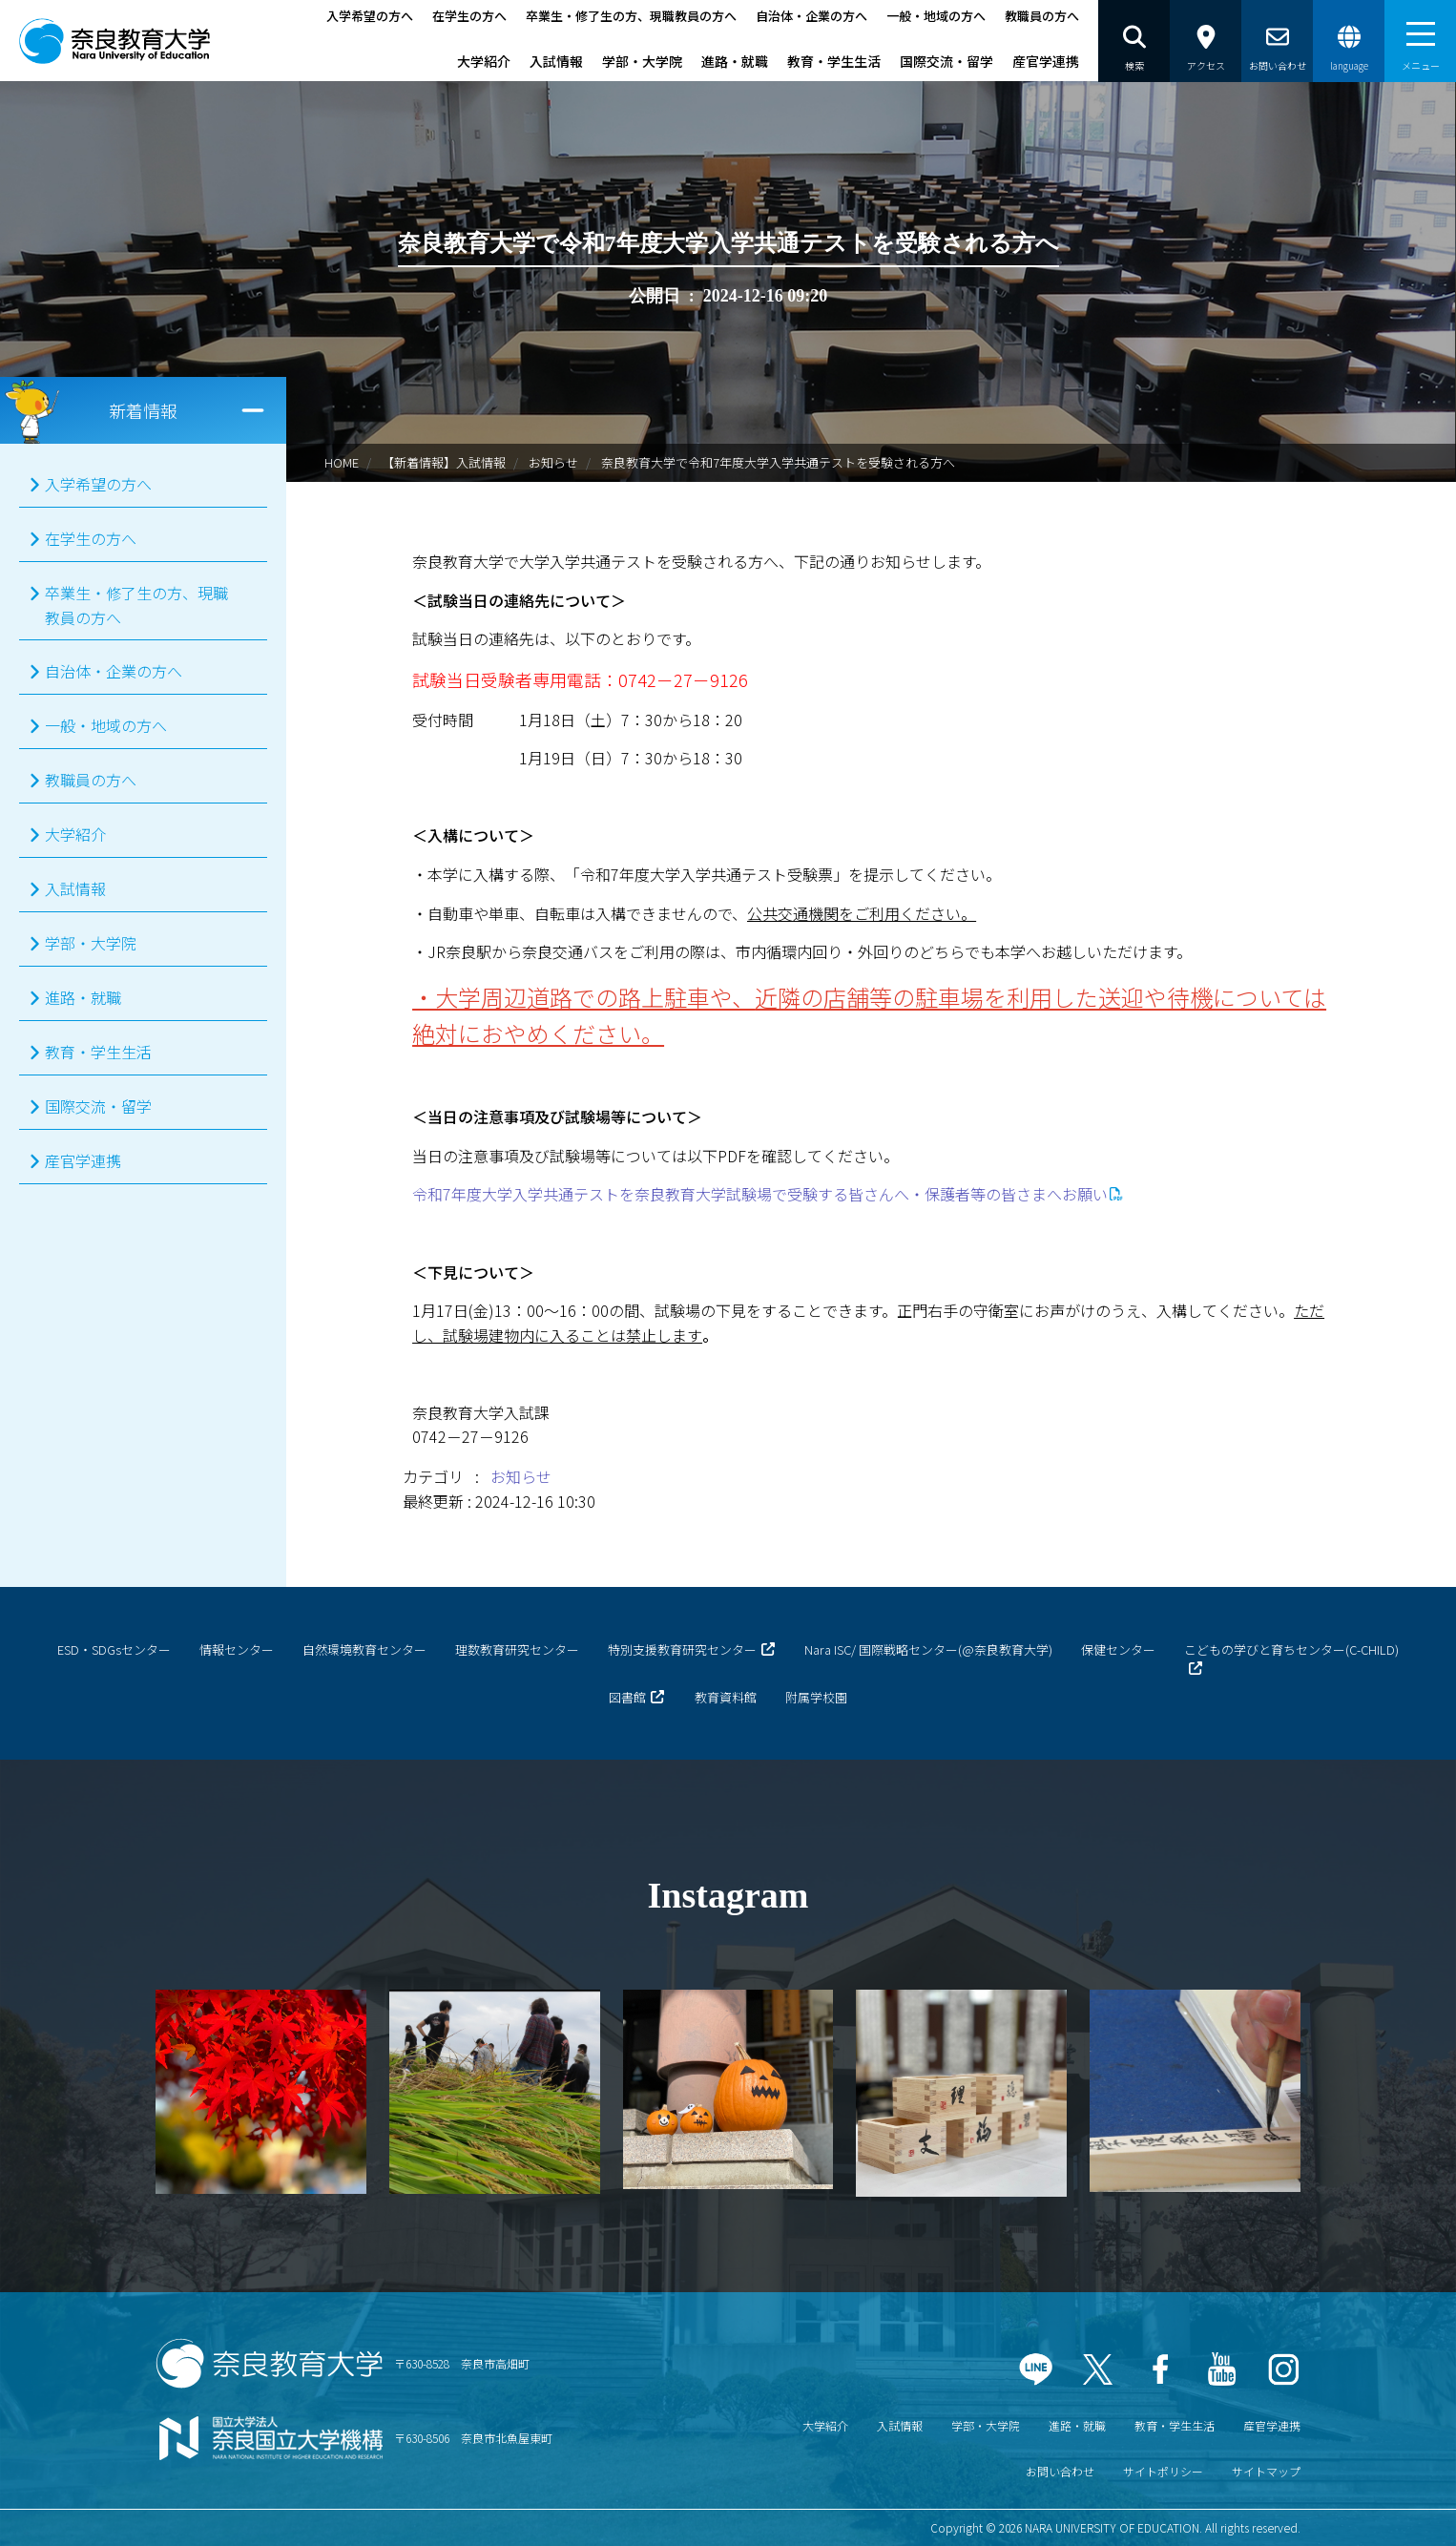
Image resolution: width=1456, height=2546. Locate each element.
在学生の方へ (469, 16)
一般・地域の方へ (936, 16)
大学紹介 (483, 61)
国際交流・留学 (946, 61)
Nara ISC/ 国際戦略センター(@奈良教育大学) (928, 1649)
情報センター (236, 1649)
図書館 (627, 1697)
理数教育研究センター (517, 1649)
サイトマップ (1266, 2471)
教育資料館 (726, 1697)
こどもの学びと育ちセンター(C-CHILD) (1291, 1649)
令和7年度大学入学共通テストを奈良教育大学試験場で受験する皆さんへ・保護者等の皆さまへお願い (760, 1193)
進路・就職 (734, 61)
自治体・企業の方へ (811, 16)
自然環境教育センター (364, 1649)
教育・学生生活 (834, 61)
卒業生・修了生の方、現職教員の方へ (631, 16)
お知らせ (553, 462)
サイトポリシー (1163, 2471)
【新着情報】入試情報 (444, 462)
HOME (341, 462)
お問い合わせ (1060, 2471)
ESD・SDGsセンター (114, 1649)
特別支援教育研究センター (682, 1649)
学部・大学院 (642, 61)
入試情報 (556, 61)
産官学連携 (1045, 61)
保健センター (1118, 1649)
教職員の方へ (1042, 16)
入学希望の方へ (369, 16)
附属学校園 (816, 1697)
